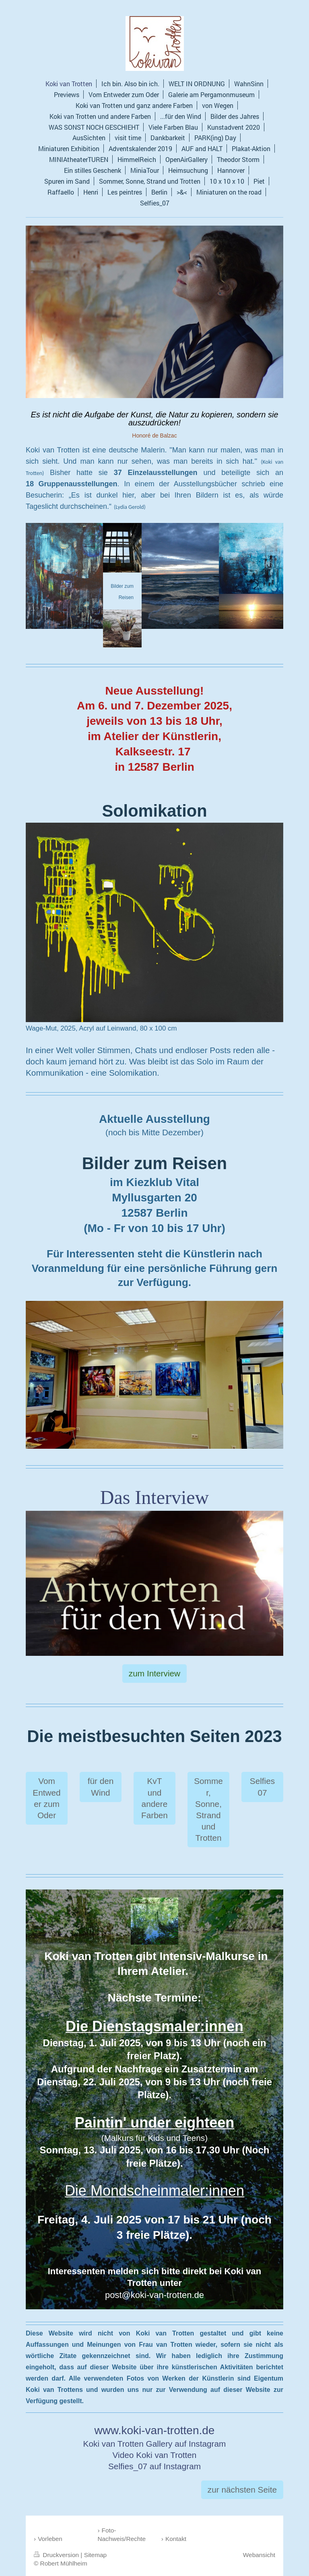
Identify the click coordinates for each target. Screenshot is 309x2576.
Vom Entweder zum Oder (46, 1797)
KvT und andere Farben (154, 1797)
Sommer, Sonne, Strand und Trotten (208, 1809)
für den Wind (101, 1786)
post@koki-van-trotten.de (154, 2295)
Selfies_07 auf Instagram (154, 2466)
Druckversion (57, 2554)
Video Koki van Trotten (155, 2455)
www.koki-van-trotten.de (155, 2430)
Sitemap (95, 2554)
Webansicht (259, 2554)
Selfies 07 (262, 1786)
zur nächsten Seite (242, 2489)
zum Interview (154, 1673)
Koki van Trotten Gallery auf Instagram (154, 2443)
